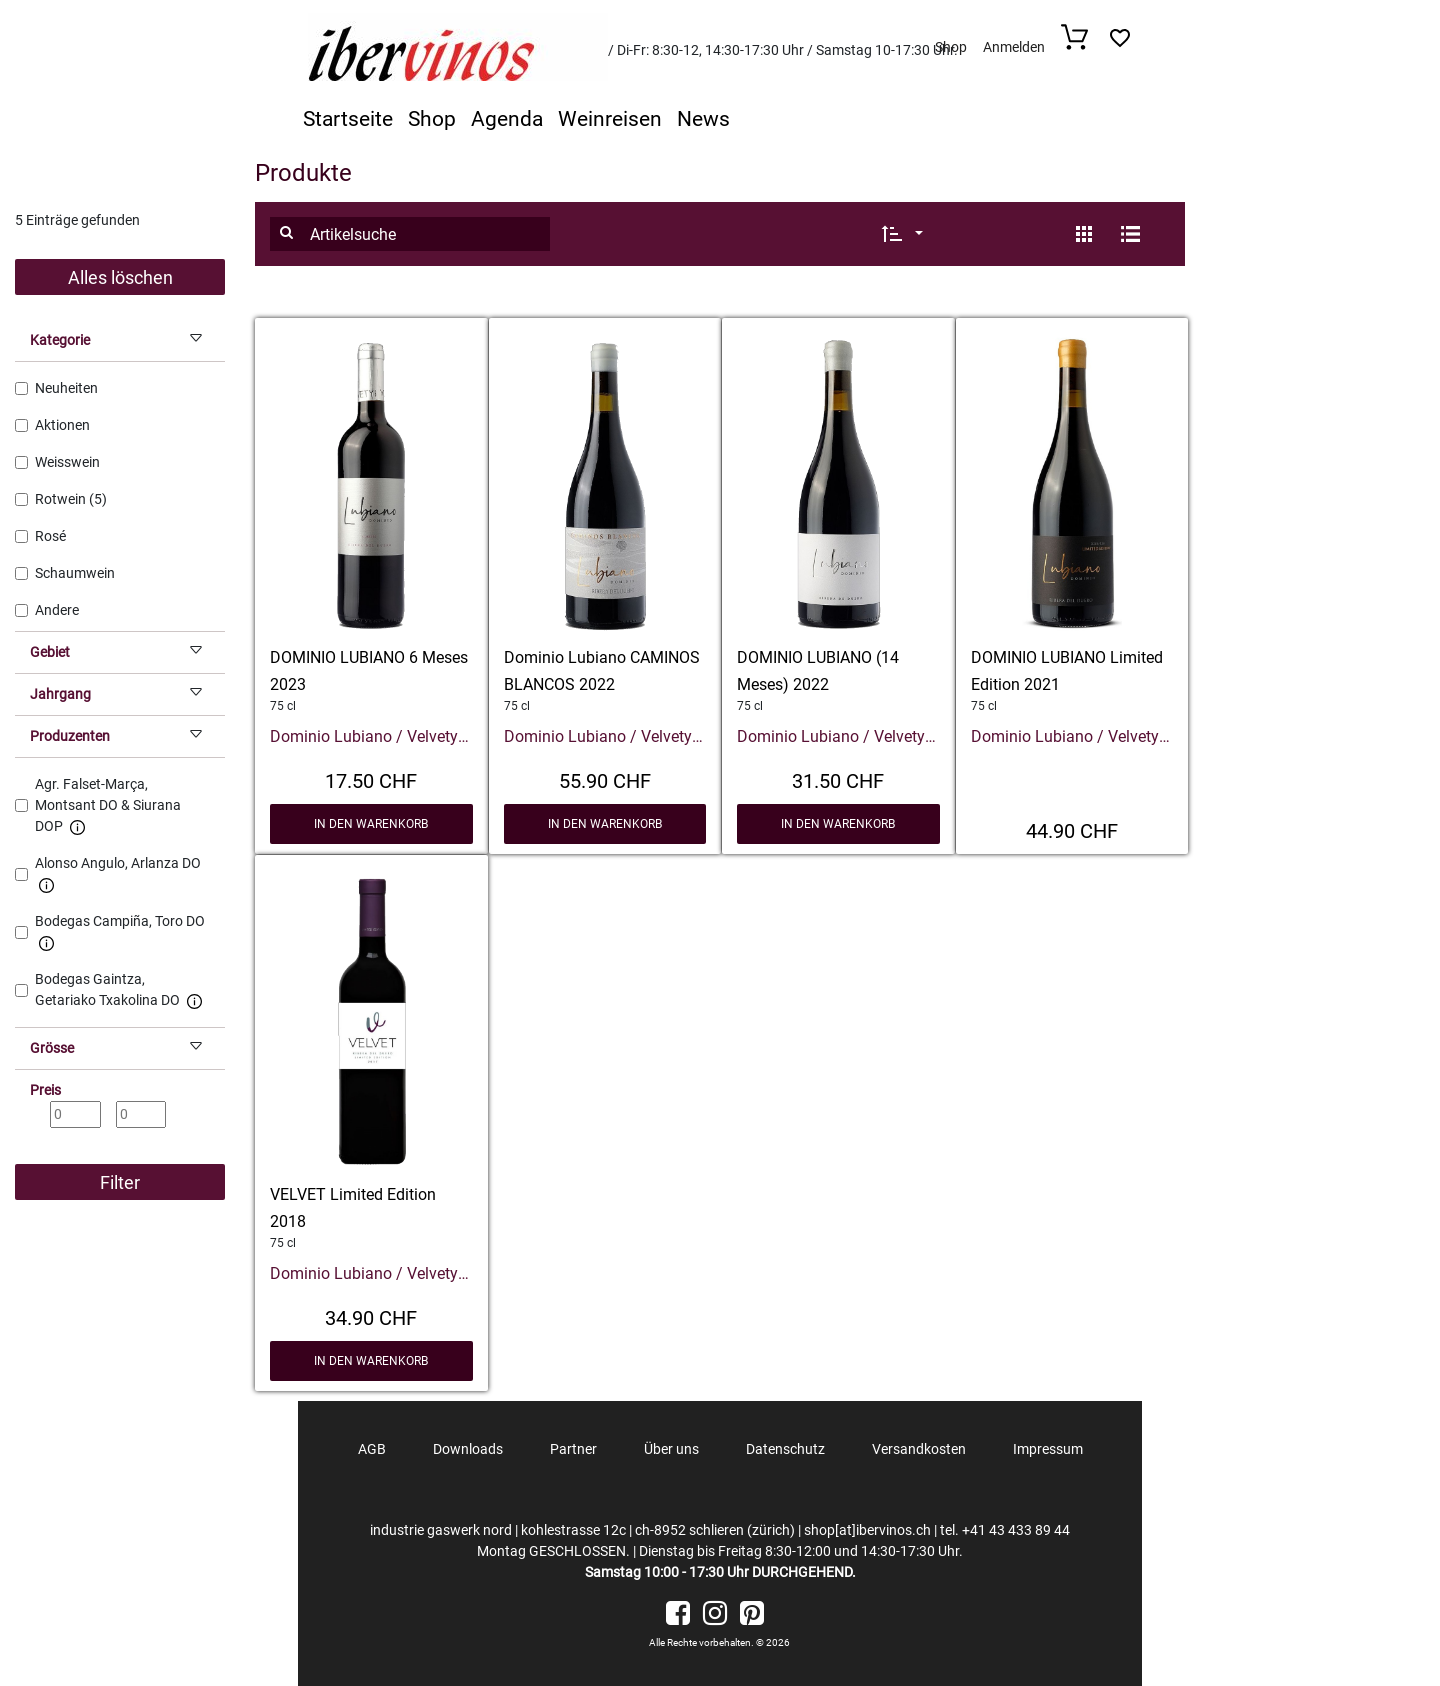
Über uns (671, 1449)
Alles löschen (120, 277)
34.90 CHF (371, 1316)
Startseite (348, 119)
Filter (120, 1182)
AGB (372, 1449)
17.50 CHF (371, 779)
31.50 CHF (838, 779)
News (703, 119)
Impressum (1048, 1449)
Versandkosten (919, 1449)
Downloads (468, 1449)
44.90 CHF (1072, 829)
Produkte (303, 173)
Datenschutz (785, 1449)
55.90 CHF (605, 779)
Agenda (507, 119)
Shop (951, 47)
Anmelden (1014, 47)
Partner (573, 1449)
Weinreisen (610, 119)
